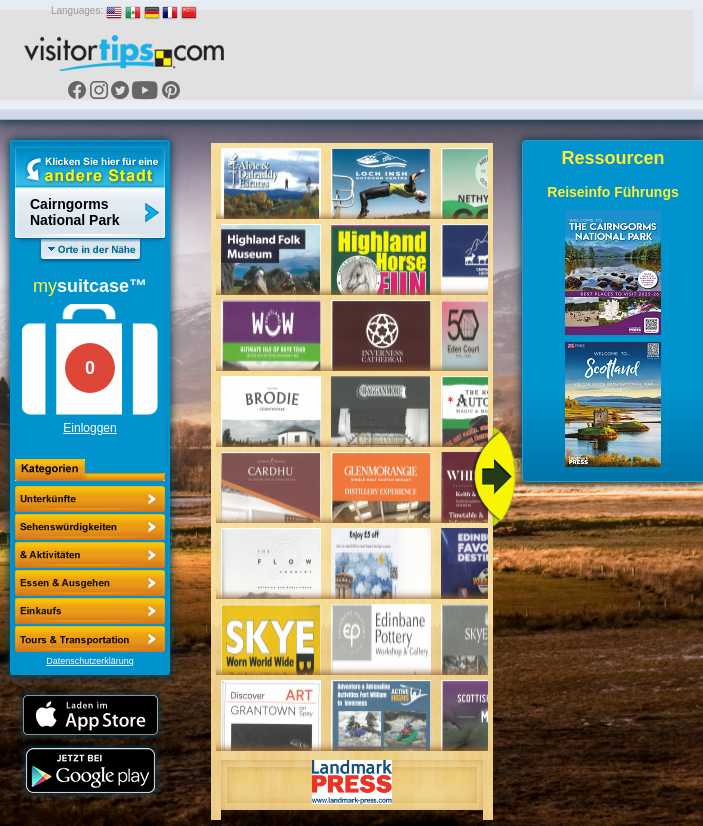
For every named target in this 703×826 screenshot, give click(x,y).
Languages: (77, 10)
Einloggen (89, 428)
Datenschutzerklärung (90, 661)
